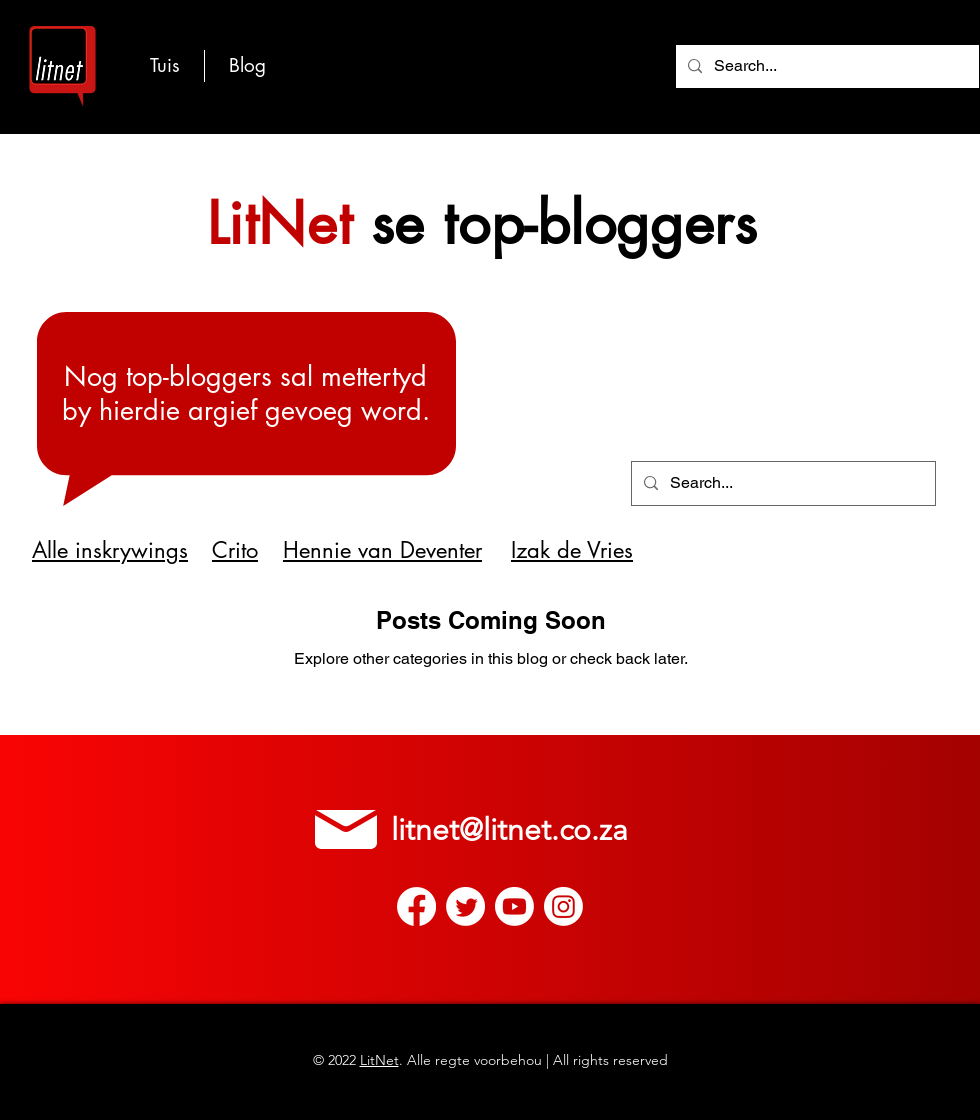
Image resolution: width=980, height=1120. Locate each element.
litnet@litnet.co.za (509, 830)
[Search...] (825, 66)
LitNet (379, 1060)
